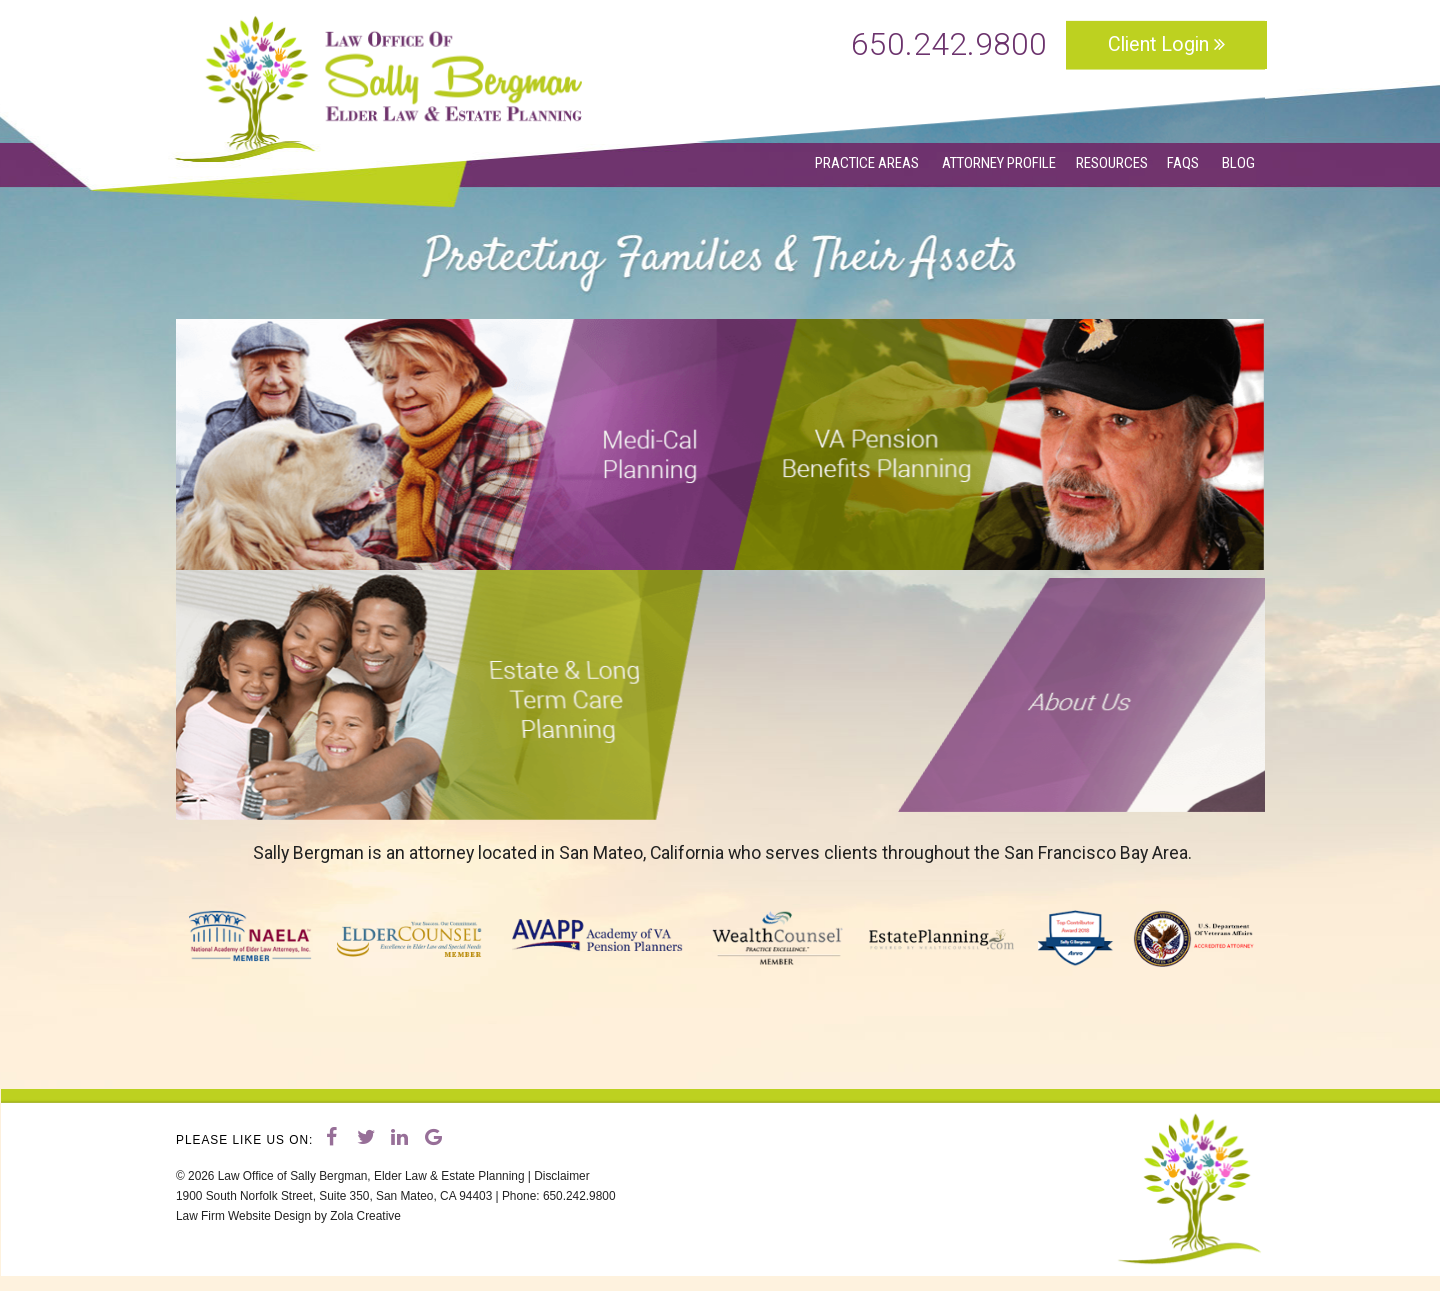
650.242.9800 (949, 45)
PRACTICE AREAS (868, 163)
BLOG (1238, 163)
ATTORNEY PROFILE (999, 163)
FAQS (1184, 163)
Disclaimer (561, 1176)
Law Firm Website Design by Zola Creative (288, 1216)
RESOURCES (1112, 163)
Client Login (1166, 44)
